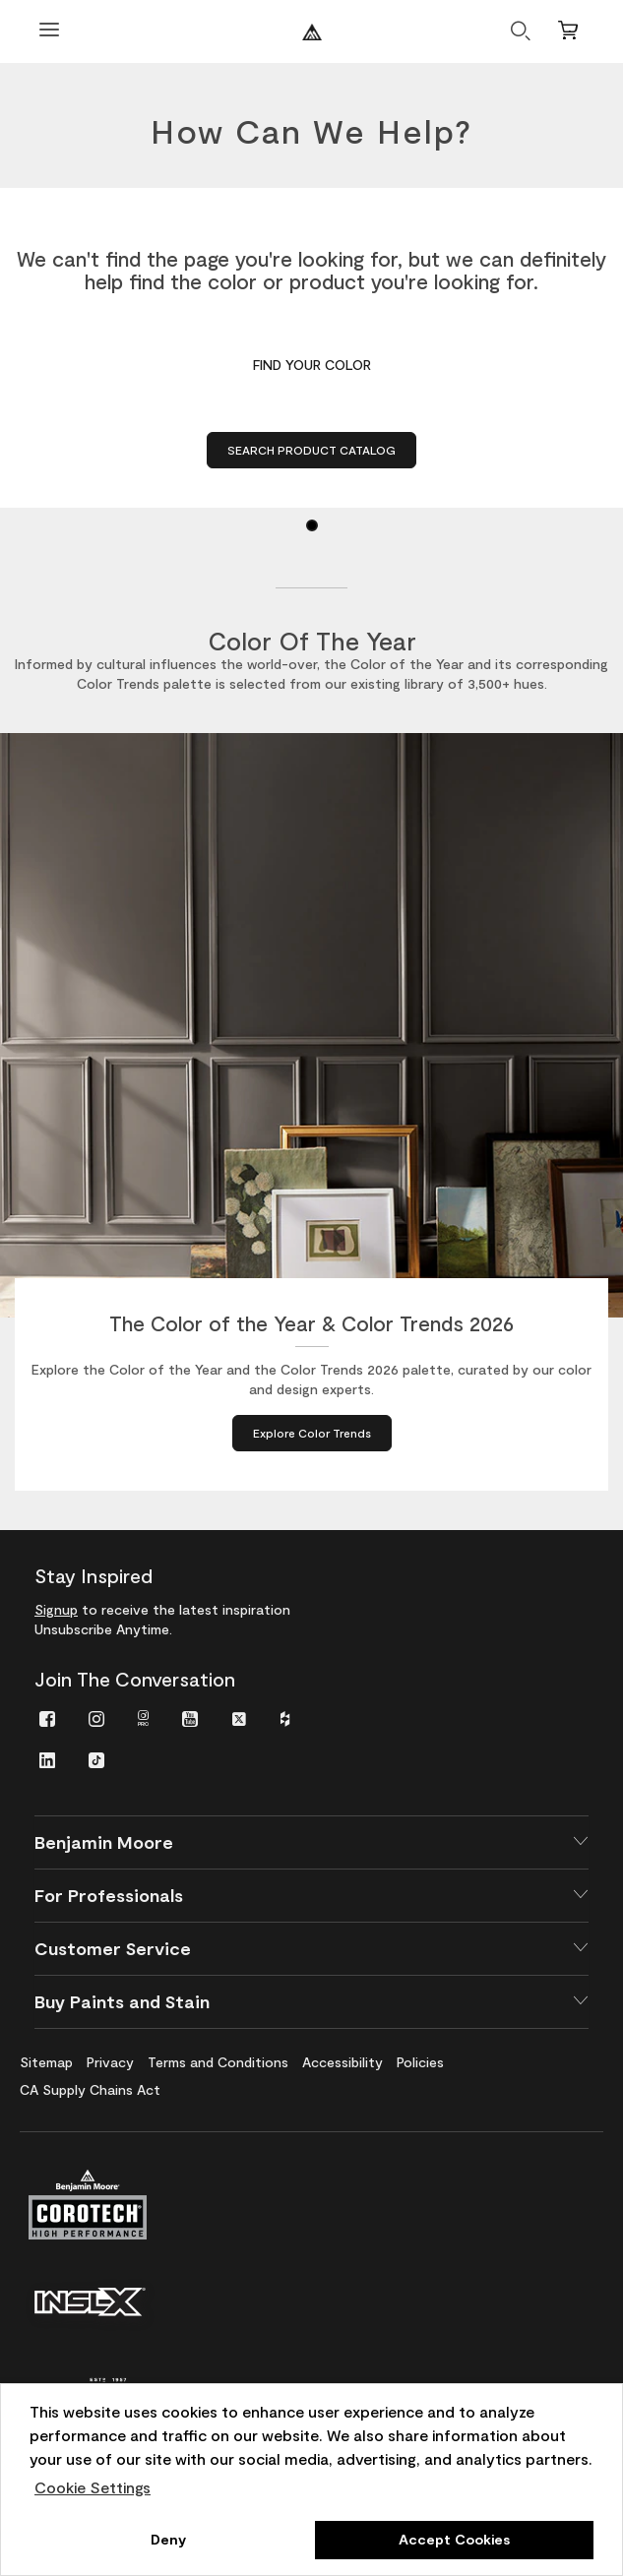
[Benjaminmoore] (312, 32)
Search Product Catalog (311, 450)
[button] (311, 1842)
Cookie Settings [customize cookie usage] (92, 2487)
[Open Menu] (49, 32)
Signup (56, 1609)
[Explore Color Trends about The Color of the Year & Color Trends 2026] (312, 1433)
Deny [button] (168, 2539)
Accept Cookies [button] (454, 2539)
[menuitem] (47, 1717)
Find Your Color (312, 364)
